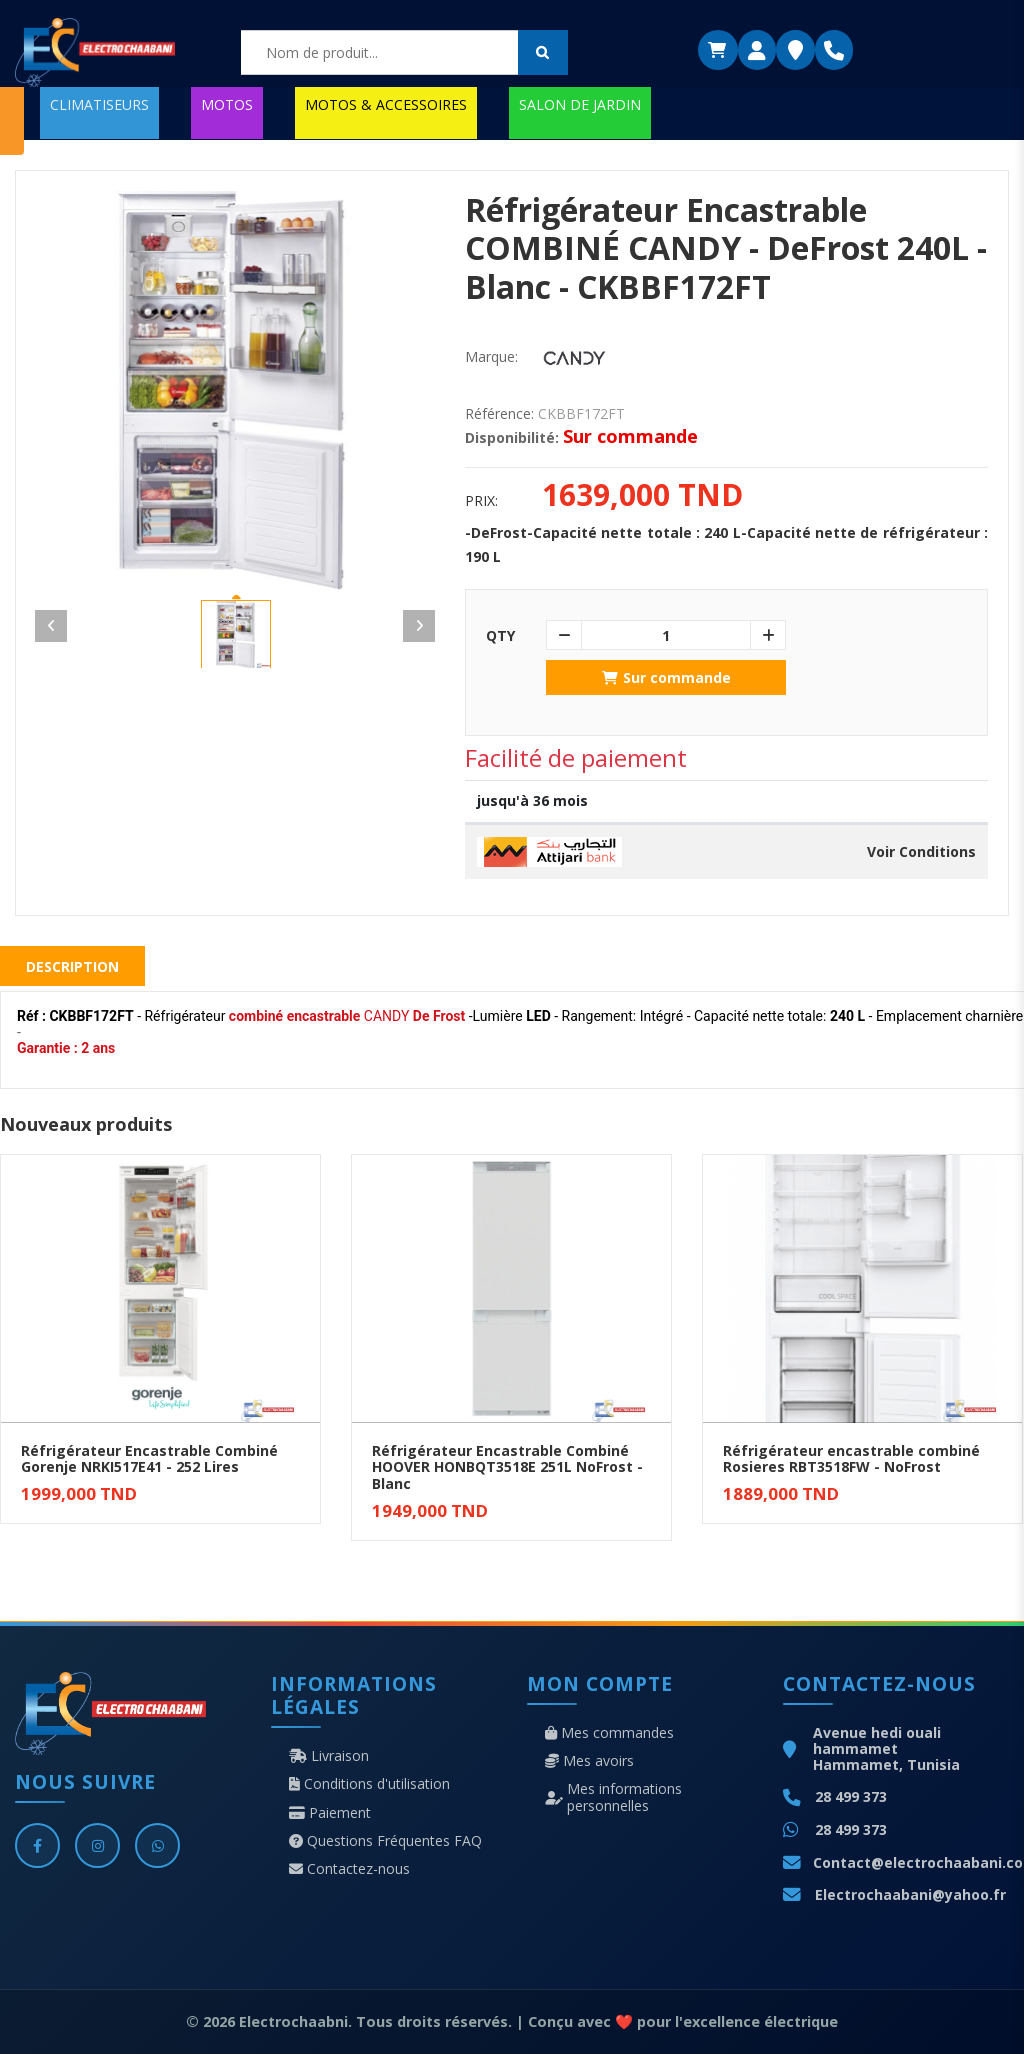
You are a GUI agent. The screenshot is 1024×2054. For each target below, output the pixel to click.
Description (72, 966)
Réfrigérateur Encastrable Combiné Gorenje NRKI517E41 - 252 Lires (149, 1459)
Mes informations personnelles (613, 1797)
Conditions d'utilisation (369, 1784)
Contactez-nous (349, 1869)
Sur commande (666, 677)
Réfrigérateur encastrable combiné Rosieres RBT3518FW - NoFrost (851, 1459)
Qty (500, 636)
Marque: (491, 357)
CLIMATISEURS (99, 104)
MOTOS (227, 104)
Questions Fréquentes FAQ (385, 1841)
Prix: (481, 501)
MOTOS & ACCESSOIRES (386, 104)
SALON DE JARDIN (580, 104)
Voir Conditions (921, 852)
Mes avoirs (589, 1761)
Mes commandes (609, 1733)
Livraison (329, 1756)
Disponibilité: (512, 438)
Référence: (499, 414)
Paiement (330, 1813)
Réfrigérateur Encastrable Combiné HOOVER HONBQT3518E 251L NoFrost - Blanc (507, 1467)
